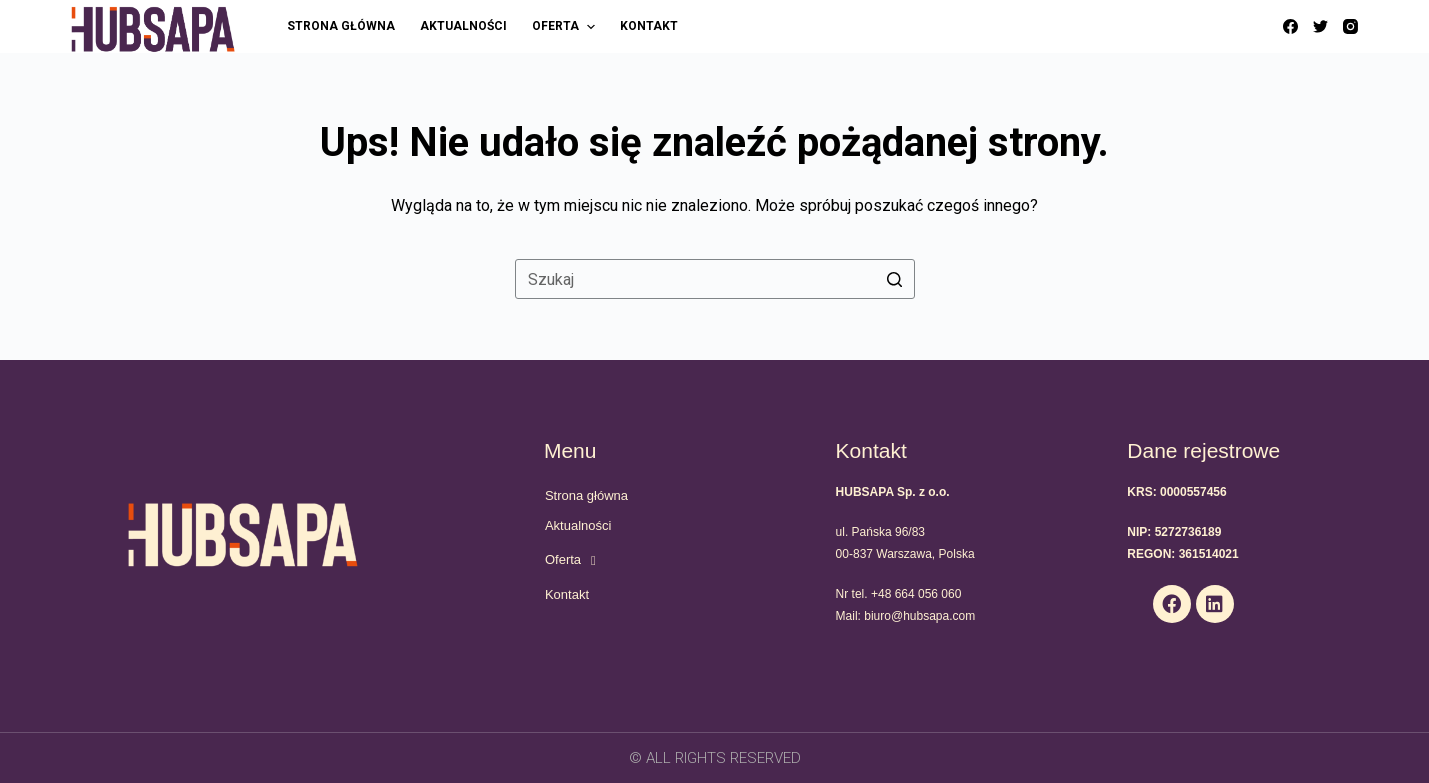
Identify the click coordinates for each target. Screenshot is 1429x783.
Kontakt (567, 594)
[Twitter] (1320, 26)
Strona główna (586, 495)
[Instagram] (1350, 26)
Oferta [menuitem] (565, 27)
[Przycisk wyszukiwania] (895, 279)
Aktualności (578, 525)
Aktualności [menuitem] (463, 26)
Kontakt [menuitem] (649, 26)
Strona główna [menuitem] (341, 26)
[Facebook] (1290, 26)
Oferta (570, 560)
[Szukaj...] (715, 279)
